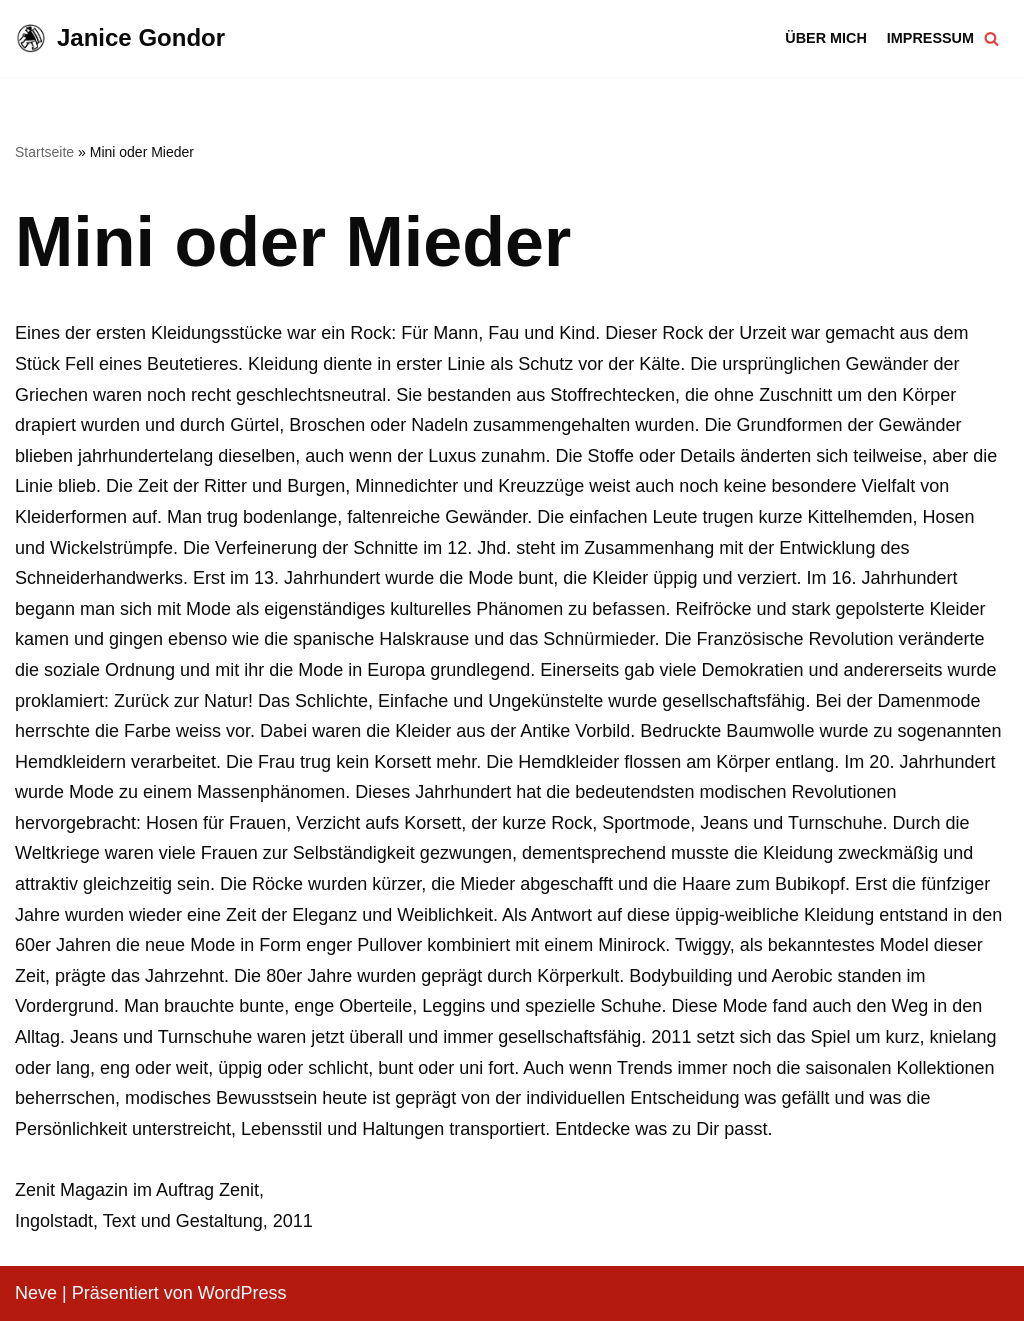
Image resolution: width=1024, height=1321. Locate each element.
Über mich (826, 38)
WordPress (242, 1293)
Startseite (44, 152)
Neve (36, 1293)
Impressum (930, 38)
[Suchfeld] (991, 38)
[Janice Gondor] (120, 38)
